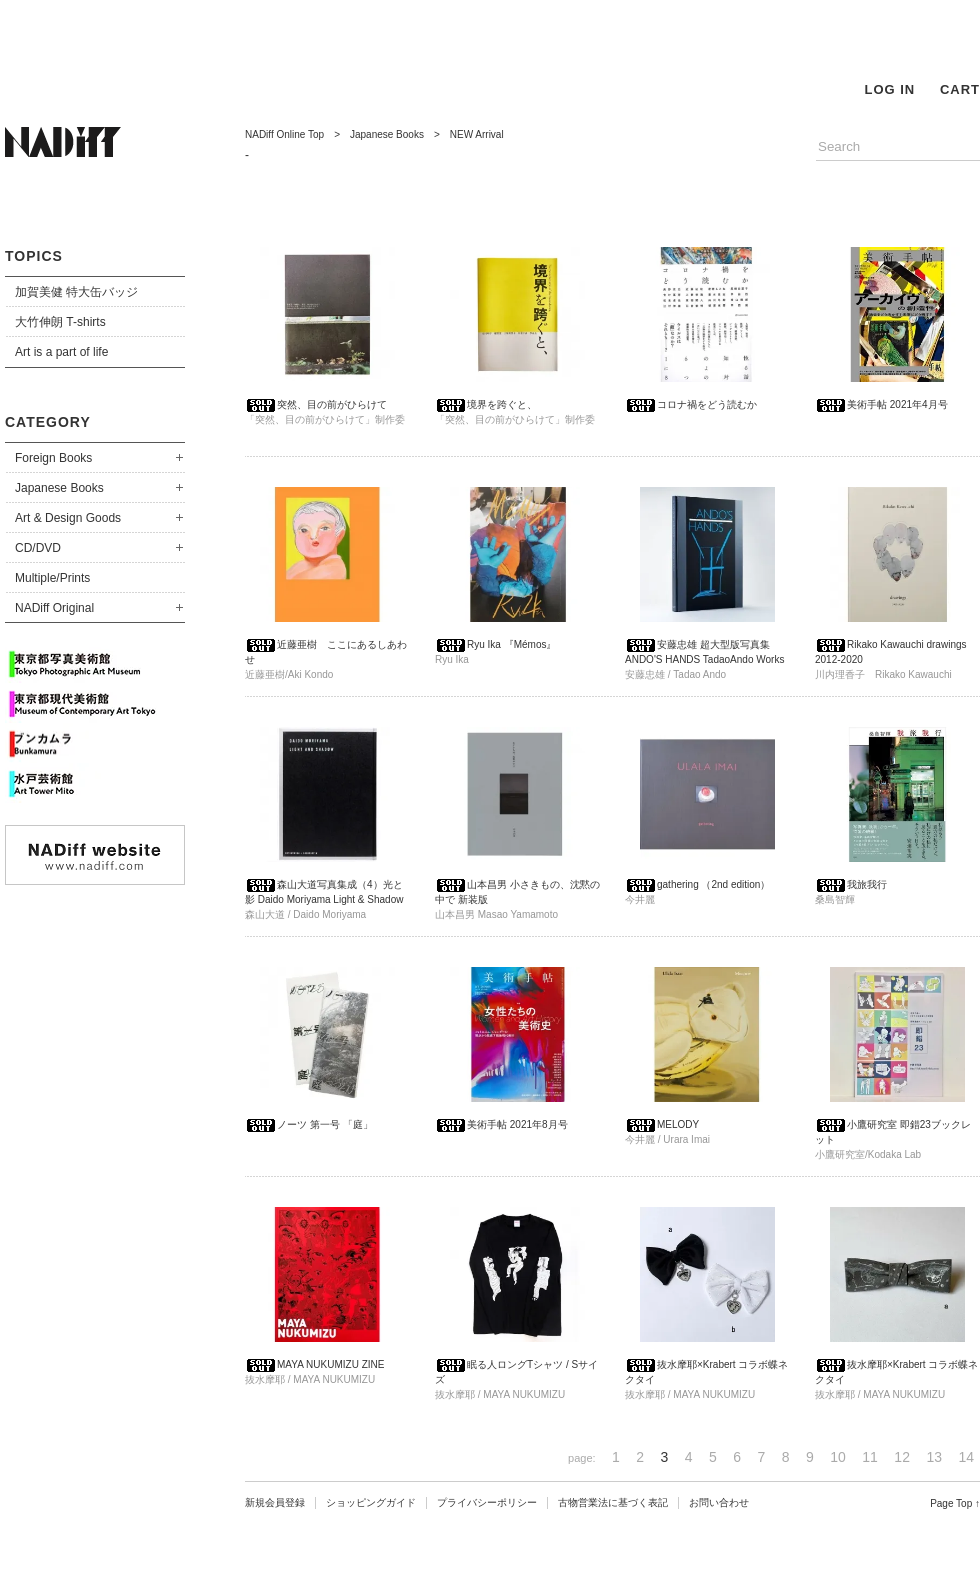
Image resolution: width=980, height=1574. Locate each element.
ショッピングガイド (371, 1502)
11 (870, 1457)
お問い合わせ (719, 1502)
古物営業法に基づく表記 (613, 1502)
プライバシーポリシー (487, 1502)
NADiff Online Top (284, 134)
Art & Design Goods (68, 518)
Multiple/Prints (52, 578)
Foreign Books (53, 458)
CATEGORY (48, 422)
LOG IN (889, 89)
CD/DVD (38, 548)
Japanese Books (59, 488)
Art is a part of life (61, 352)
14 (966, 1457)
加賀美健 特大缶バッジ (76, 292)
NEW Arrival (477, 134)
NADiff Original (54, 608)
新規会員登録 (275, 1502)
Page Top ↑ (955, 1503)
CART (960, 89)
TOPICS (34, 256)
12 (902, 1457)
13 (934, 1457)
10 (838, 1457)
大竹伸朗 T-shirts (60, 322)
